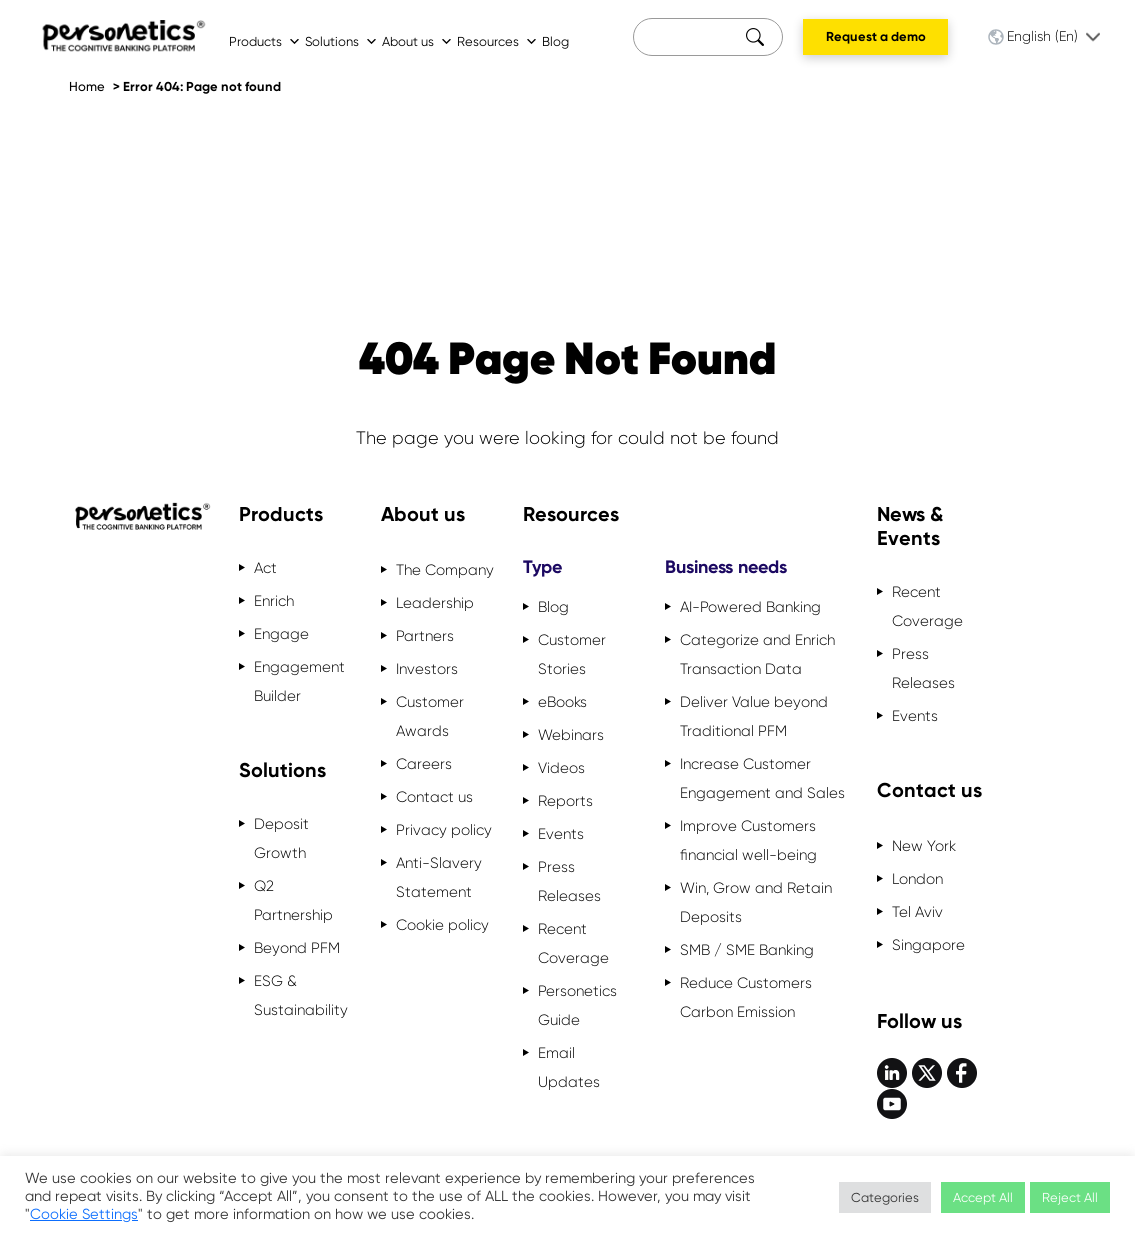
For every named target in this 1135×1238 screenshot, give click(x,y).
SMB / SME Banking (747, 950)
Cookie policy (442, 925)
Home (87, 86)
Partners (425, 636)
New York (924, 846)
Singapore (928, 945)
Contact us (434, 797)
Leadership (435, 603)
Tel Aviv (917, 912)
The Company (445, 570)
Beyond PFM (297, 948)
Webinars (571, 735)
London (917, 879)
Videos (561, 768)
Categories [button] (885, 1197)
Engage (281, 634)
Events (561, 834)
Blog (555, 41)
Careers (424, 764)
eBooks (562, 702)
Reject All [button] (1070, 1197)
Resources (497, 41)
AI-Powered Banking (750, 607)
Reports (565, 801)
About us (417, 41)
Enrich (274, 601)
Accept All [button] (983, 1197)
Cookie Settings (84, 1214)
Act (265, 568)
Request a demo (876, 36)
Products (265, 41)
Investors (427, 669)
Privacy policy (444, 830)
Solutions (341, 41)
